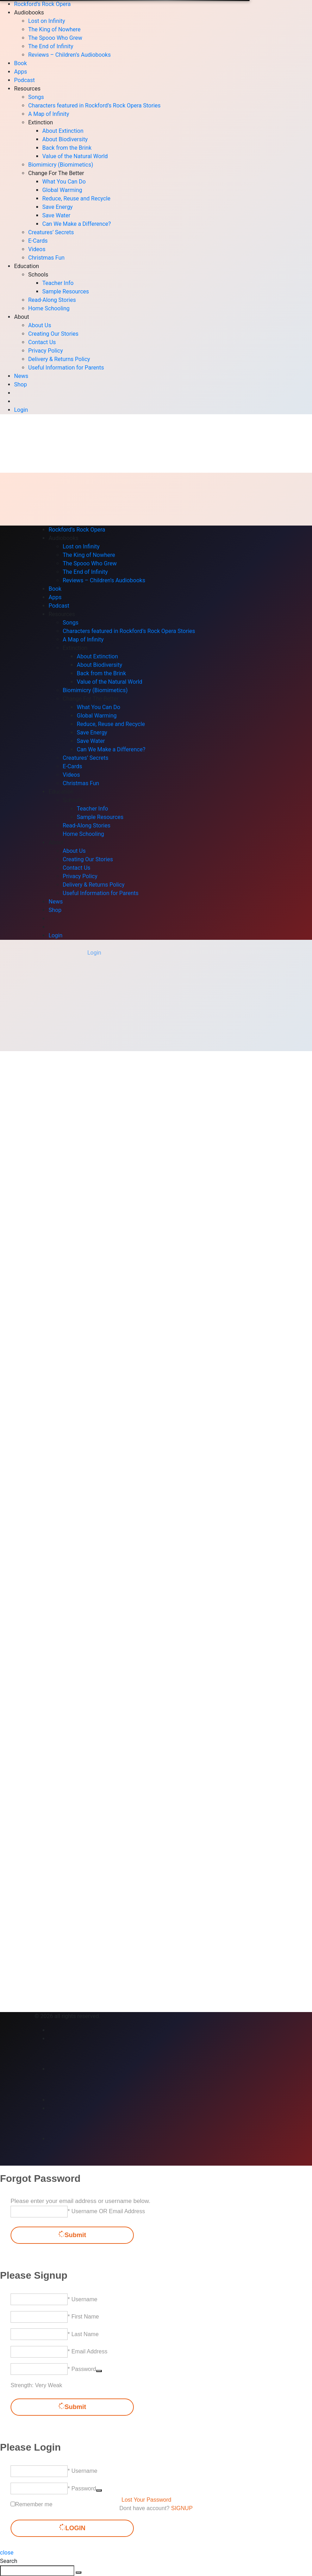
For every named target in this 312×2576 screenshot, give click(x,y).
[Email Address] (39, 2352)
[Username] (39, 2299)
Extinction (40, 122)
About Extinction (62, 131)
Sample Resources (65, 291)
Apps (20, 71)
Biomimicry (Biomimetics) (60, 164)
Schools (38, 274)
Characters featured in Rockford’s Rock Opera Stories (94, 105)
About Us (39, 325)
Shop (20, 384)
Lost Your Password (146, 2500)
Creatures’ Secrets (51, 232)
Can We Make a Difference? (76, 224)
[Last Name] (39, 2334)
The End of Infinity (50, 46)
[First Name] (39, 2317)
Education (26, 266)
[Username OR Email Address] (39, 2211)
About (21, 317)
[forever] (13, 2504)
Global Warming (62, 190)
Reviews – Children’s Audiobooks (69, 54)
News (21, 376)
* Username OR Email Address (106, 2211)
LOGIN (72, 2528)
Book (20, 63)
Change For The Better (56, 173)
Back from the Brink (67, 147)
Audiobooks (29, 12)
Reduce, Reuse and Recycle (76, 198)
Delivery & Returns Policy (59, 359)
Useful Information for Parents (66, 367)
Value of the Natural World (75, 156)
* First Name (83, 2317)
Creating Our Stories (53, 333)
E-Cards (38, 240)
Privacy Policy (45, 350)
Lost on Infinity (46, 21)
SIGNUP (182, 2508)
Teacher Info (58, 283)
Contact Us (42, 342)
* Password (82, 2369)
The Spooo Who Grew (55, 38)
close (6, 2552)
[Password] (39, 2369)
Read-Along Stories (52, 300)
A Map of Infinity (48, 114)
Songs (36, 97)
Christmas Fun (46, 257)
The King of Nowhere (54, 29)
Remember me (33, 2504)
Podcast (24, 80)
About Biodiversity (65, 139)
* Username (82, 2299)
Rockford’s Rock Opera (42, 4)
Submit (72, 2235)
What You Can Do (64, 181)
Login (21, 409)
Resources (27, 88)
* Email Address (87, 2351)
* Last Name (83, 2334)
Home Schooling (49, 308)
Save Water (56, 215)
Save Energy (57, 207)
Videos (36, 249)
